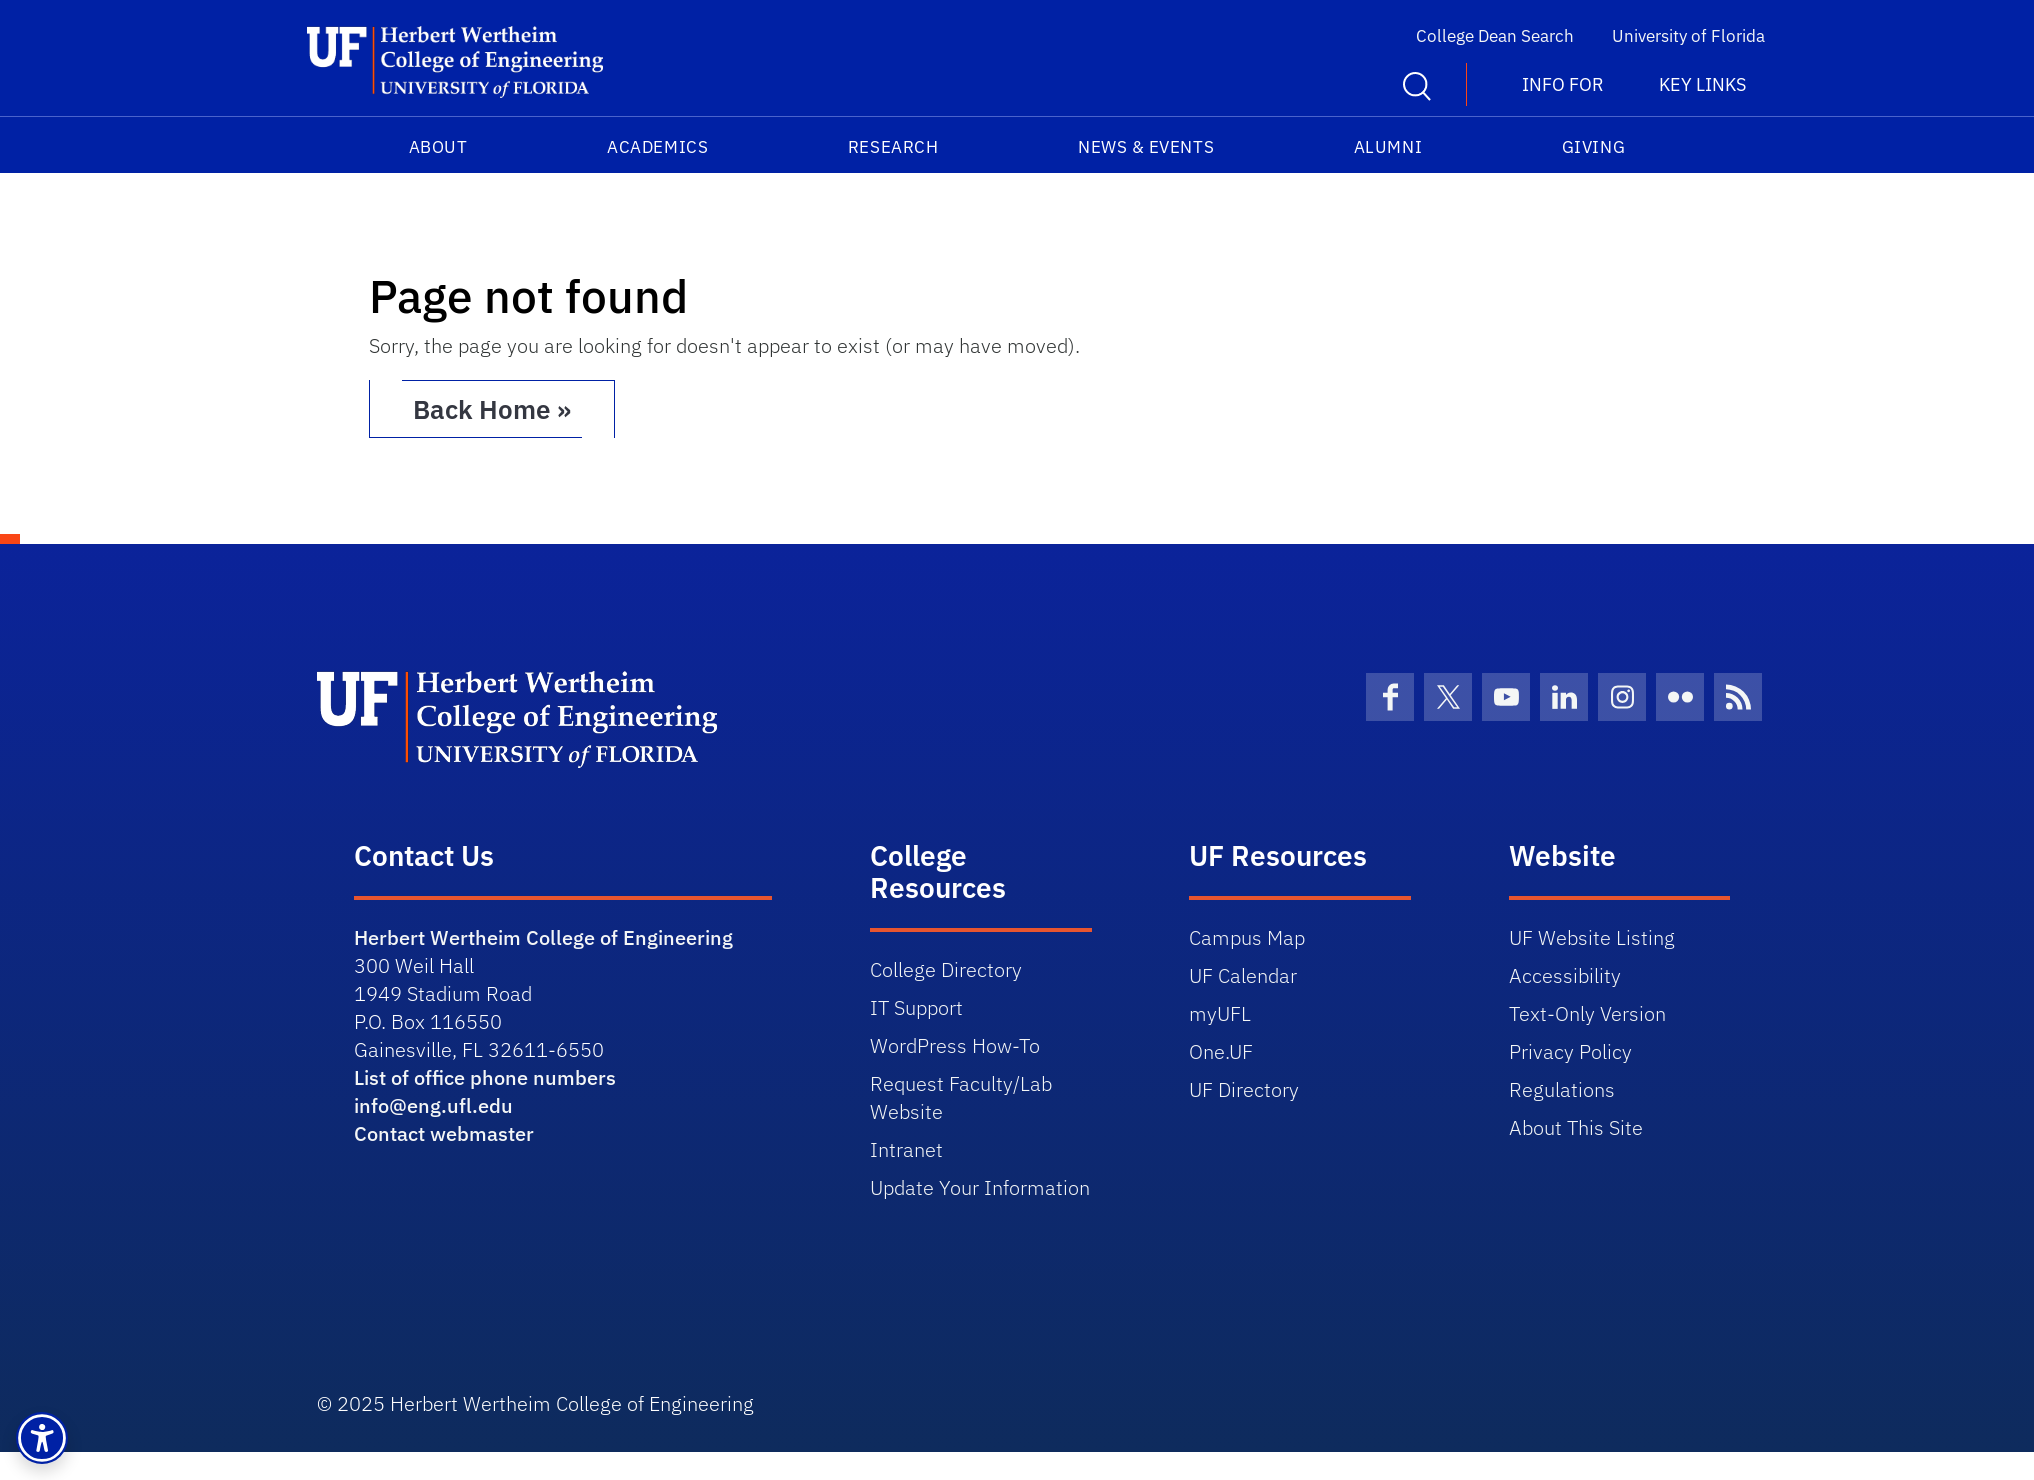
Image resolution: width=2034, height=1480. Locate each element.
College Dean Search (1495, 36)
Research (893, 147)
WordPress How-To (955, 1045)
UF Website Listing (1592, 937)
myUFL (1220, 1013)
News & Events (1146, 147)
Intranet (906, 1149)
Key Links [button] (1702, 84)
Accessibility (1565, 975)
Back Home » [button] (492, 409)
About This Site (1576, 1127)
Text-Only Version (1587, 1013)
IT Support (916, 1007)
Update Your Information (980, 1187)
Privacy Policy (1570, 1051)
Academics (657, 147)
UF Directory (1244, 1089)
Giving (1593, 147)
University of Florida (1688, 36)
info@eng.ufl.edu (433, 1105)
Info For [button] (1563, 84)
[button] (42, 1438)
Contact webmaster (444, 1133)
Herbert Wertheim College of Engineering (543, 937)
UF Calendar (1243, 975)
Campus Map (1247, 937)
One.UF (1221, 1051)
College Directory (946, 969)
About (438, 147)
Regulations (1562, 1089)
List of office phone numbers (485, 1077)
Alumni (1388, 147)
